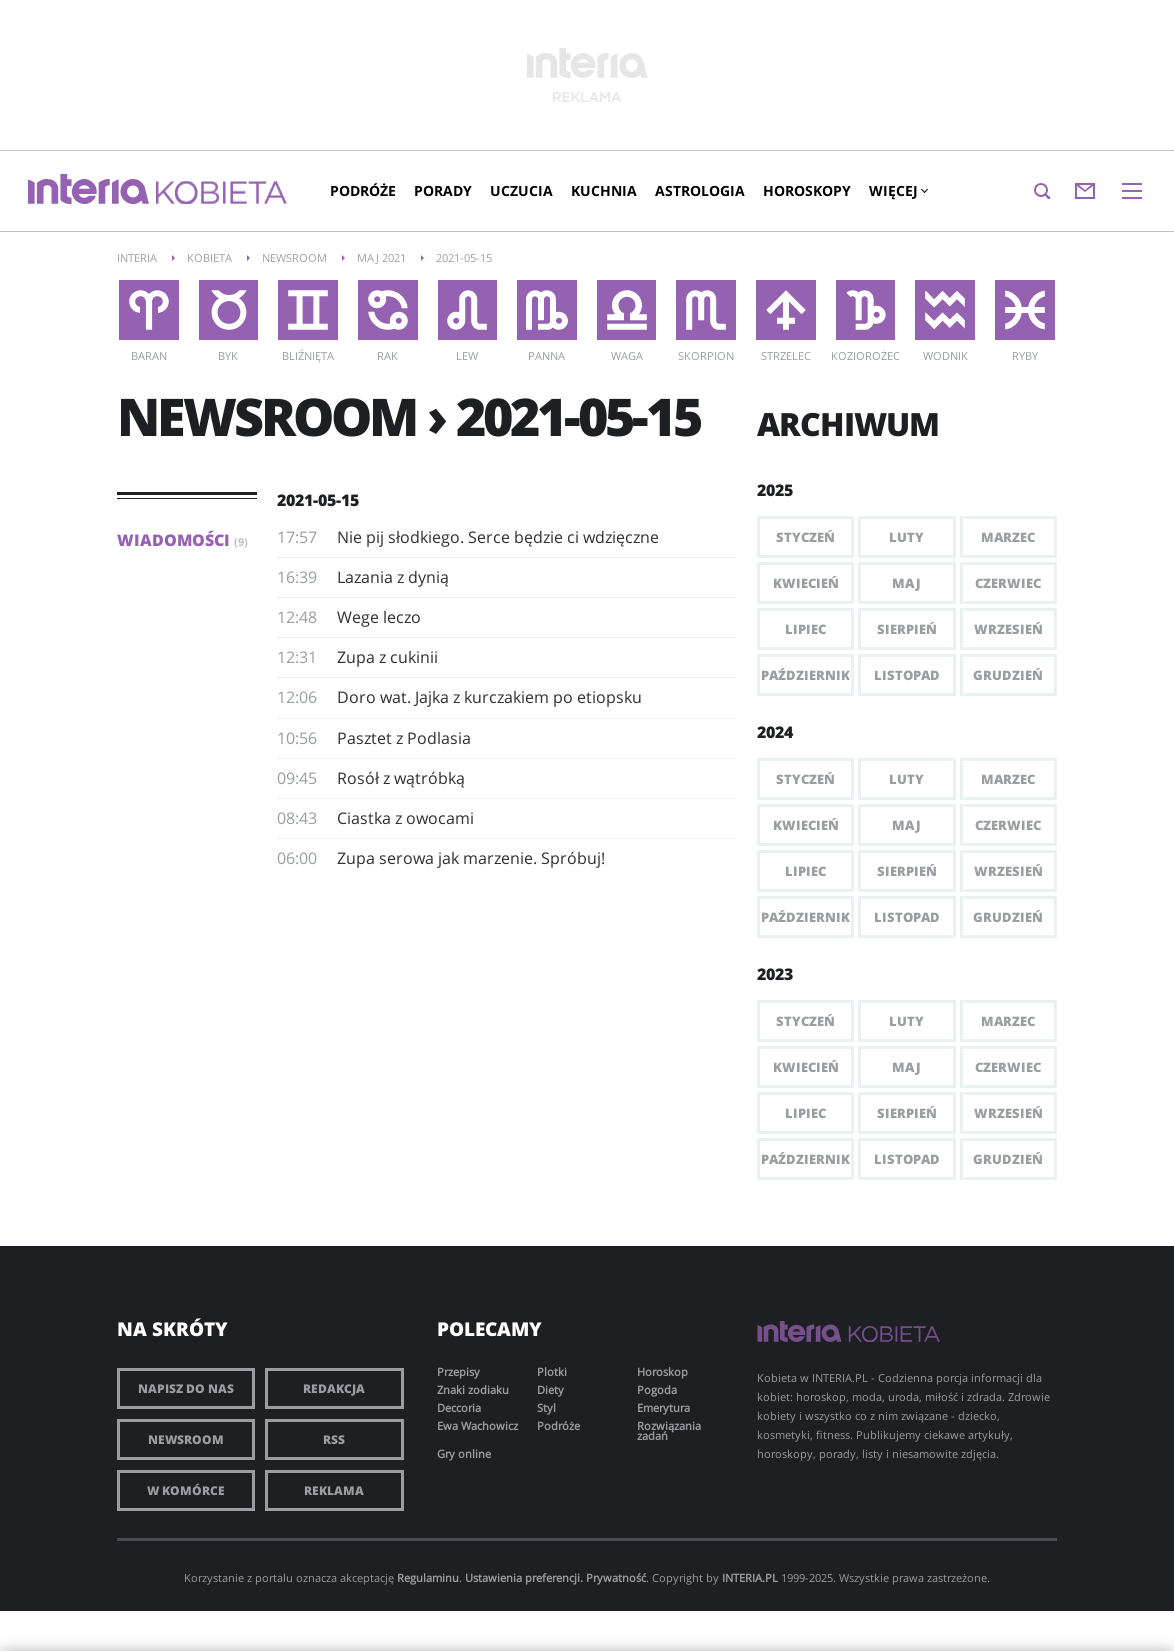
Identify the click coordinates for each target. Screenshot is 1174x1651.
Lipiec (805, 629)
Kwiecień (806, 583)
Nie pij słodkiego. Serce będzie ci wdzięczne (498, 537)
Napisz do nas (186, 1388)
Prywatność (616, 1577)
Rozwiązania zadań (669, 1430)
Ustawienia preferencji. (524, 1577)
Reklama (334, 1490)
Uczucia (521, 190)
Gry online (464, 1453)
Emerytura (663, 1407)
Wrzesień (1008, 629)
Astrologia (700, 190)
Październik (805, 675)
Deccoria (459, 1407)
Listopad (907, 675)
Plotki (552, 1371)
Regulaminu (428, 1577)
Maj (906, 583)
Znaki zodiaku (473, 1389)
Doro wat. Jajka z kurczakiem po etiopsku (489, 697)
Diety (550, 1389)
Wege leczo (379, 617)
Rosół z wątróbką (401, 778)
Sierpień (907, 629)
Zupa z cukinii (387, 657)
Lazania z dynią (393, 577)
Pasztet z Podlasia (404, 738)
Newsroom (186, 1439)
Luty (906, 537)
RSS (334, 1439)
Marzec (1008, 537)
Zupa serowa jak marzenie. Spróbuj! (471, 858)
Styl (546, 1407)
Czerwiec (1008, 583)
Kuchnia (604, 190)
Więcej (898, 190)
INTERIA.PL (750, 1577)
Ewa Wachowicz (477, 1425)
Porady (443, 190)
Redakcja (334, 1388)
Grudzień (1008, 675)
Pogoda (657, 1389)
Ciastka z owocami (405, 818)
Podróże (363, 190)
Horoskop (662, 1371)
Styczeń (805, 537)
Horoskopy (807, 190)
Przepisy (458, 1371)
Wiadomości (182, 540)
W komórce (186, 1490)
